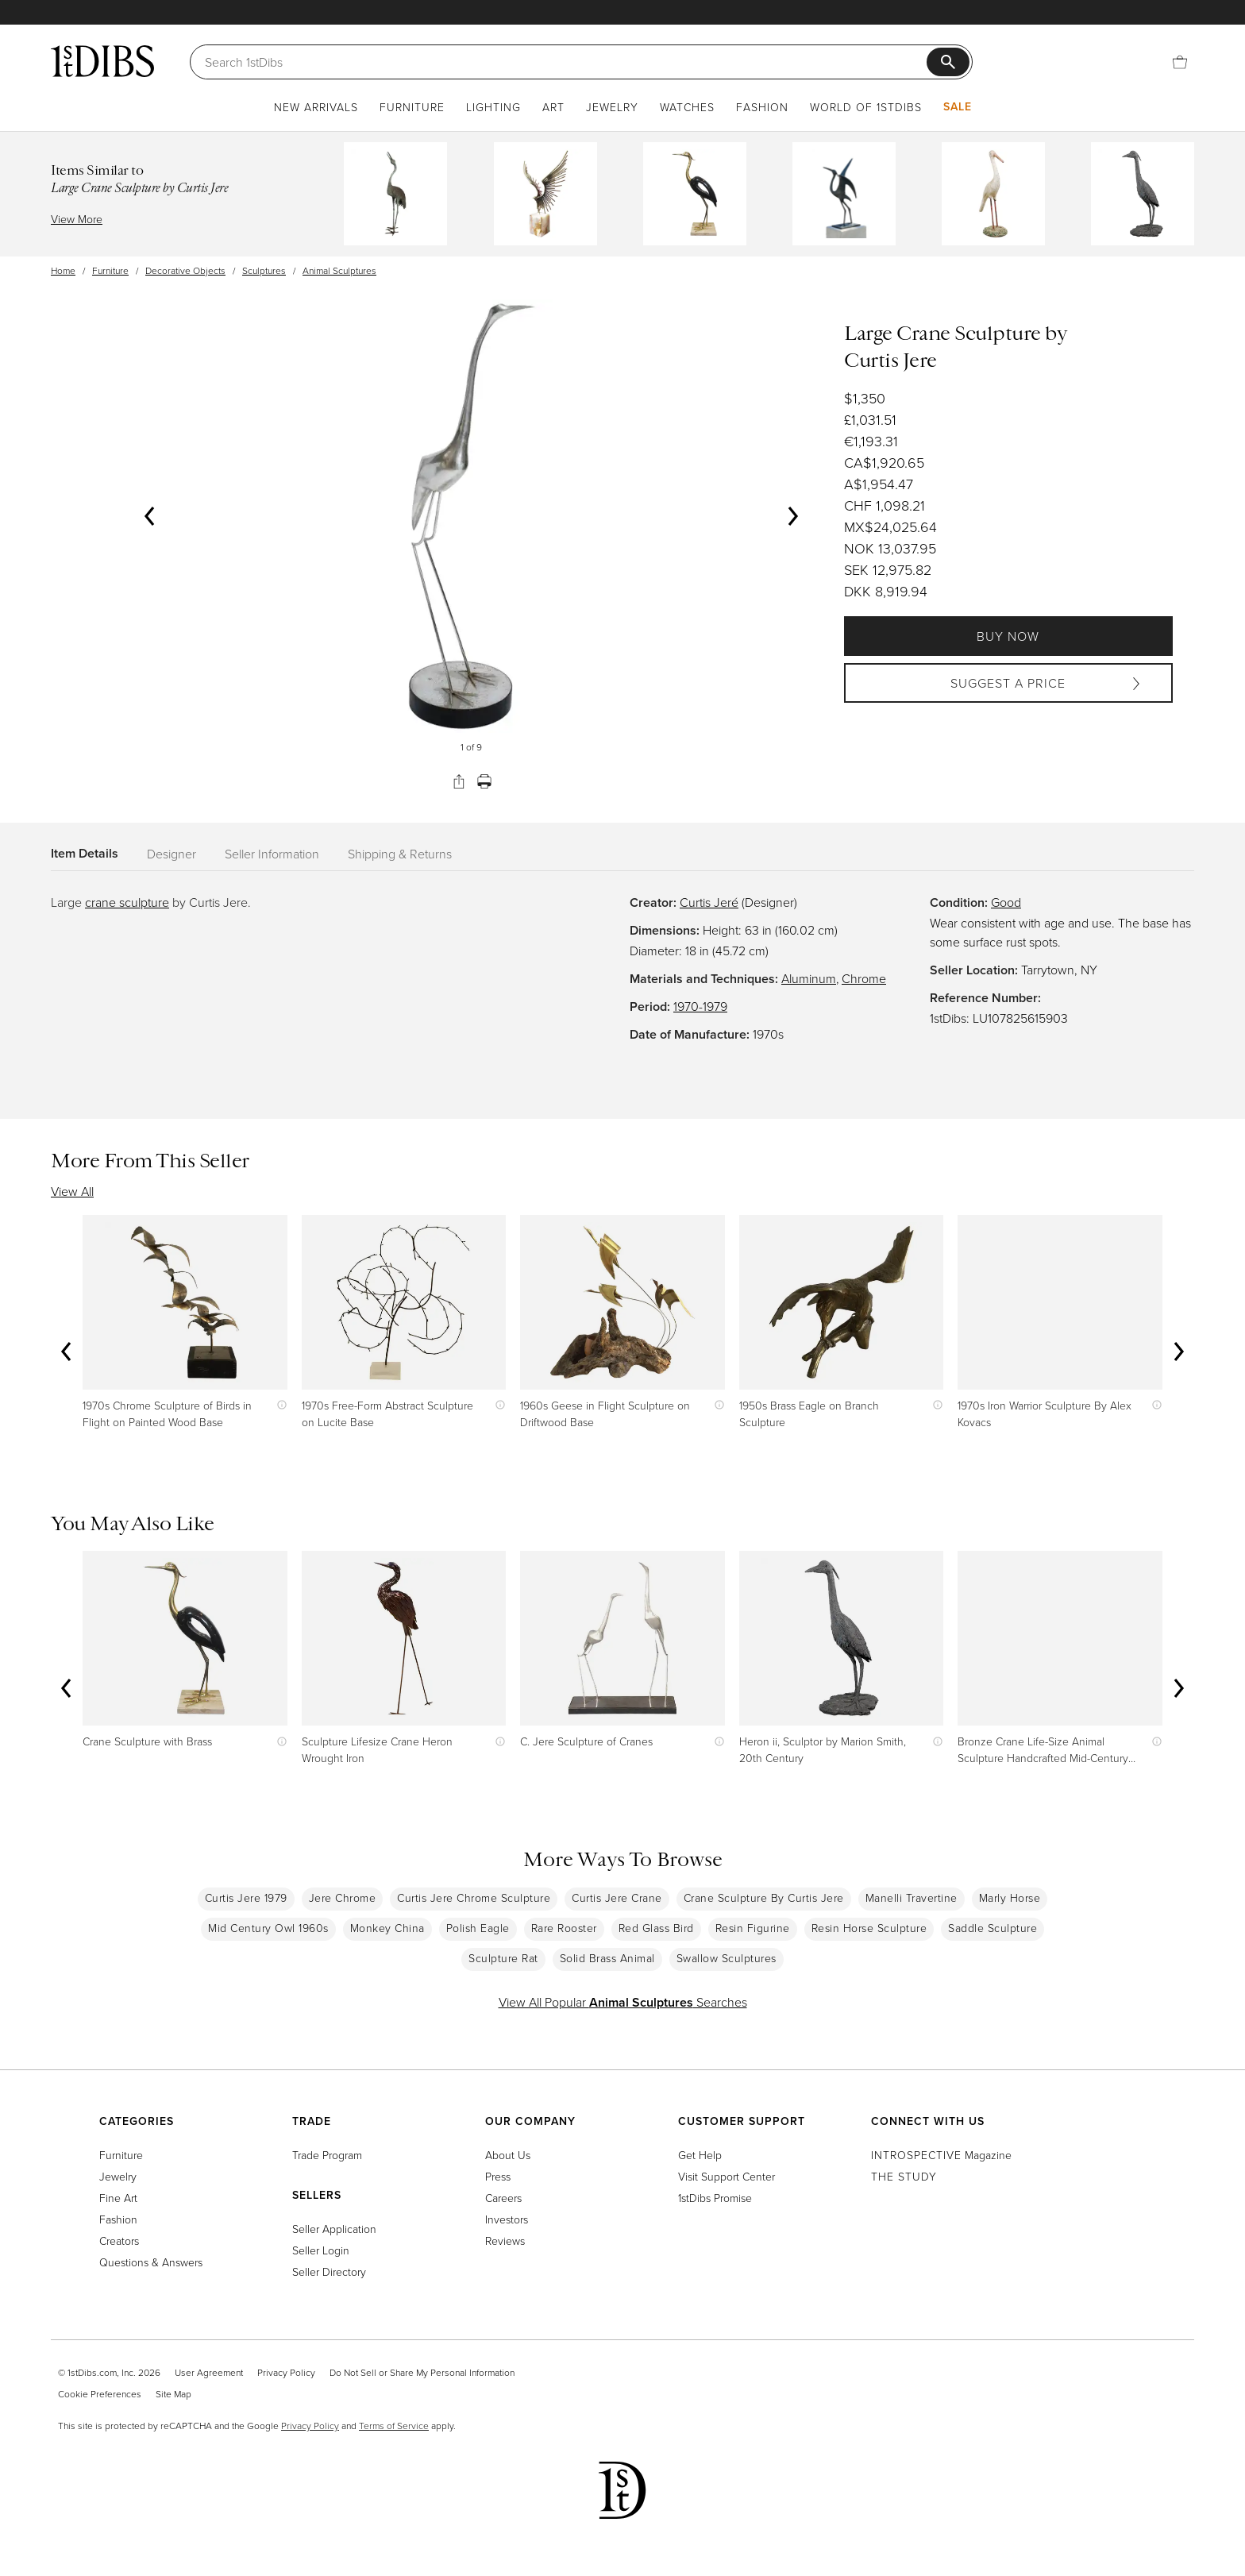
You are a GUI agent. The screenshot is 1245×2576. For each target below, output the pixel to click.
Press (498, 2176)
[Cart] (1180, 62)
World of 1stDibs (866, 106)
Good (1006, 902)
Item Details (84, 853)
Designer (171, 853)
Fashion (762, 106)
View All (72, 1191)
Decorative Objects (185, 270)
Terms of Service (394, 2425)
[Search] (566, 62)
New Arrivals (316, 106)
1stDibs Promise (715, 2197)
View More (76, 218)
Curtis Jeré (709, 902)
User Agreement (209, 2372)
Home (63, 270)
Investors (506, 2219)
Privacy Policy (286, 2372)
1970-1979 (700, 1006)
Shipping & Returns (400, 853)
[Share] (459, 781)
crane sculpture (127, 902)
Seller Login (320, 2250)
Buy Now (1008, 636)
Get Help (700, 2154)
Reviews (505, 2240)
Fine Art (118, 2197)
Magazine (941, 2154)
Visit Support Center (726, 2176)
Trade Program (327, 2154)
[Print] (484, 781)
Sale (957, 106)
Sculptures (264, 270)
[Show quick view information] (278, 1405)
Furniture (412, 106)
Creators (119, 2240)
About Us (507, 2154)
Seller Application (334, 2228)
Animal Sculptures (339, 270)
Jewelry (612, 106)
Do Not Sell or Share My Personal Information (422, 2372)
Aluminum (808, 978)
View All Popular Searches (623, 2002)
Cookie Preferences (99, 2394)
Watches (687, 106)
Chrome (864, 978)
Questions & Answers (150, 2261)
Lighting (493, 106)
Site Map (173, 2394)
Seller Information (272, 853)
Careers (503, 2197)
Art (553, 106)
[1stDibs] (102, 61)
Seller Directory (329, 2271)
